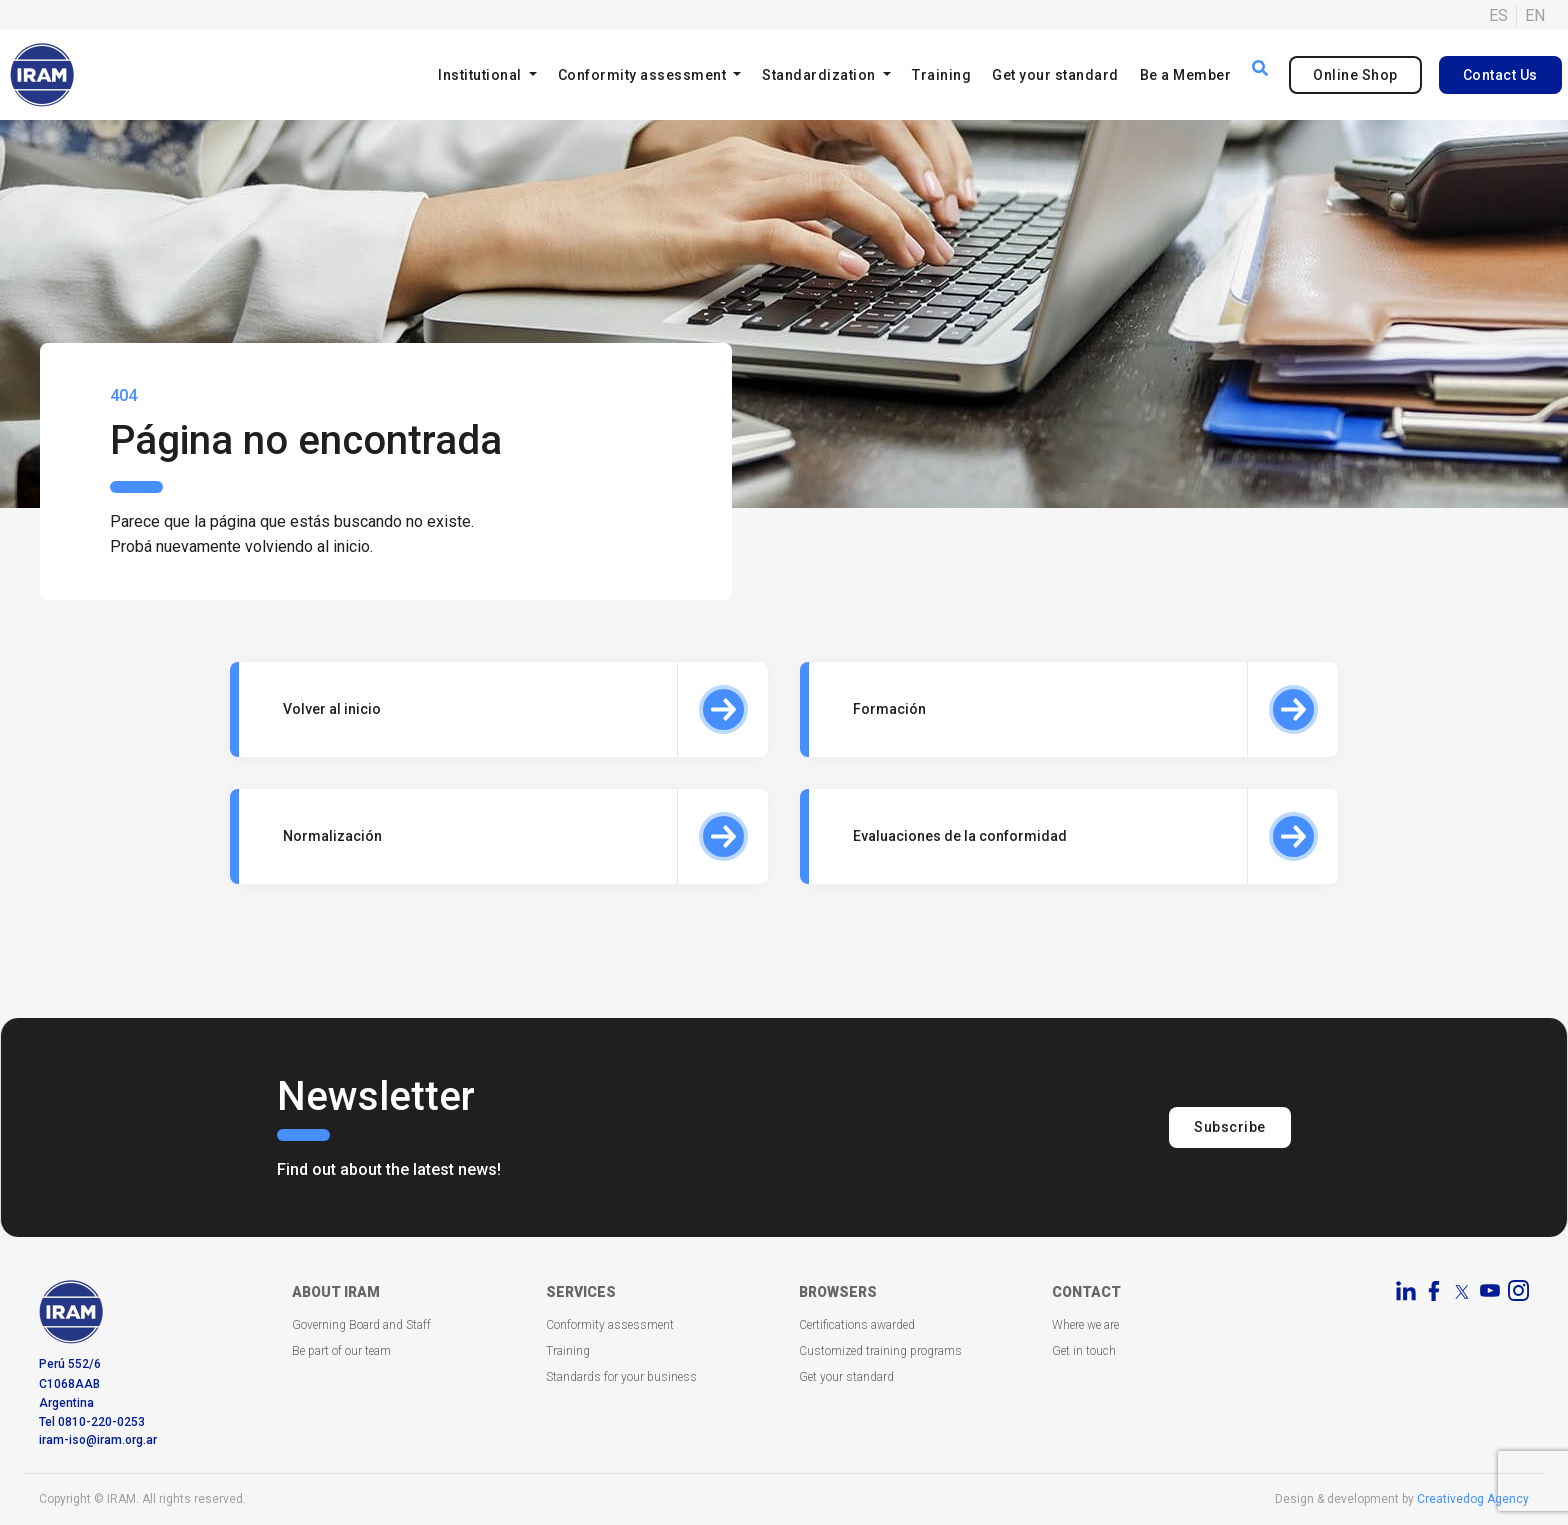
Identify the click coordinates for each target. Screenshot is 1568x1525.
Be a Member (1186, 75)
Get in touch (1084, 1351)
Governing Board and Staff (361, 1325)
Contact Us (1500, 75)
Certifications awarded (857, 1325)
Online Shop (1355, 75)
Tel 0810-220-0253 (92, 1422)
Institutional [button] (481, 75)
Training (941, 75)
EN (1535, 15)
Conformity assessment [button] (644, 75)
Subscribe (1230, 1127)
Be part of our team (341, 1351)
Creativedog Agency (1473, 1499)
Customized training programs (880, 1351)
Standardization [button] (820, 75)
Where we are (1085, 1325)
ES (1498, 15)
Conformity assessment (610, 1325)
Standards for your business (621, 1377)
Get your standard (1055, 75)
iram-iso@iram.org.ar (98, 1440)
